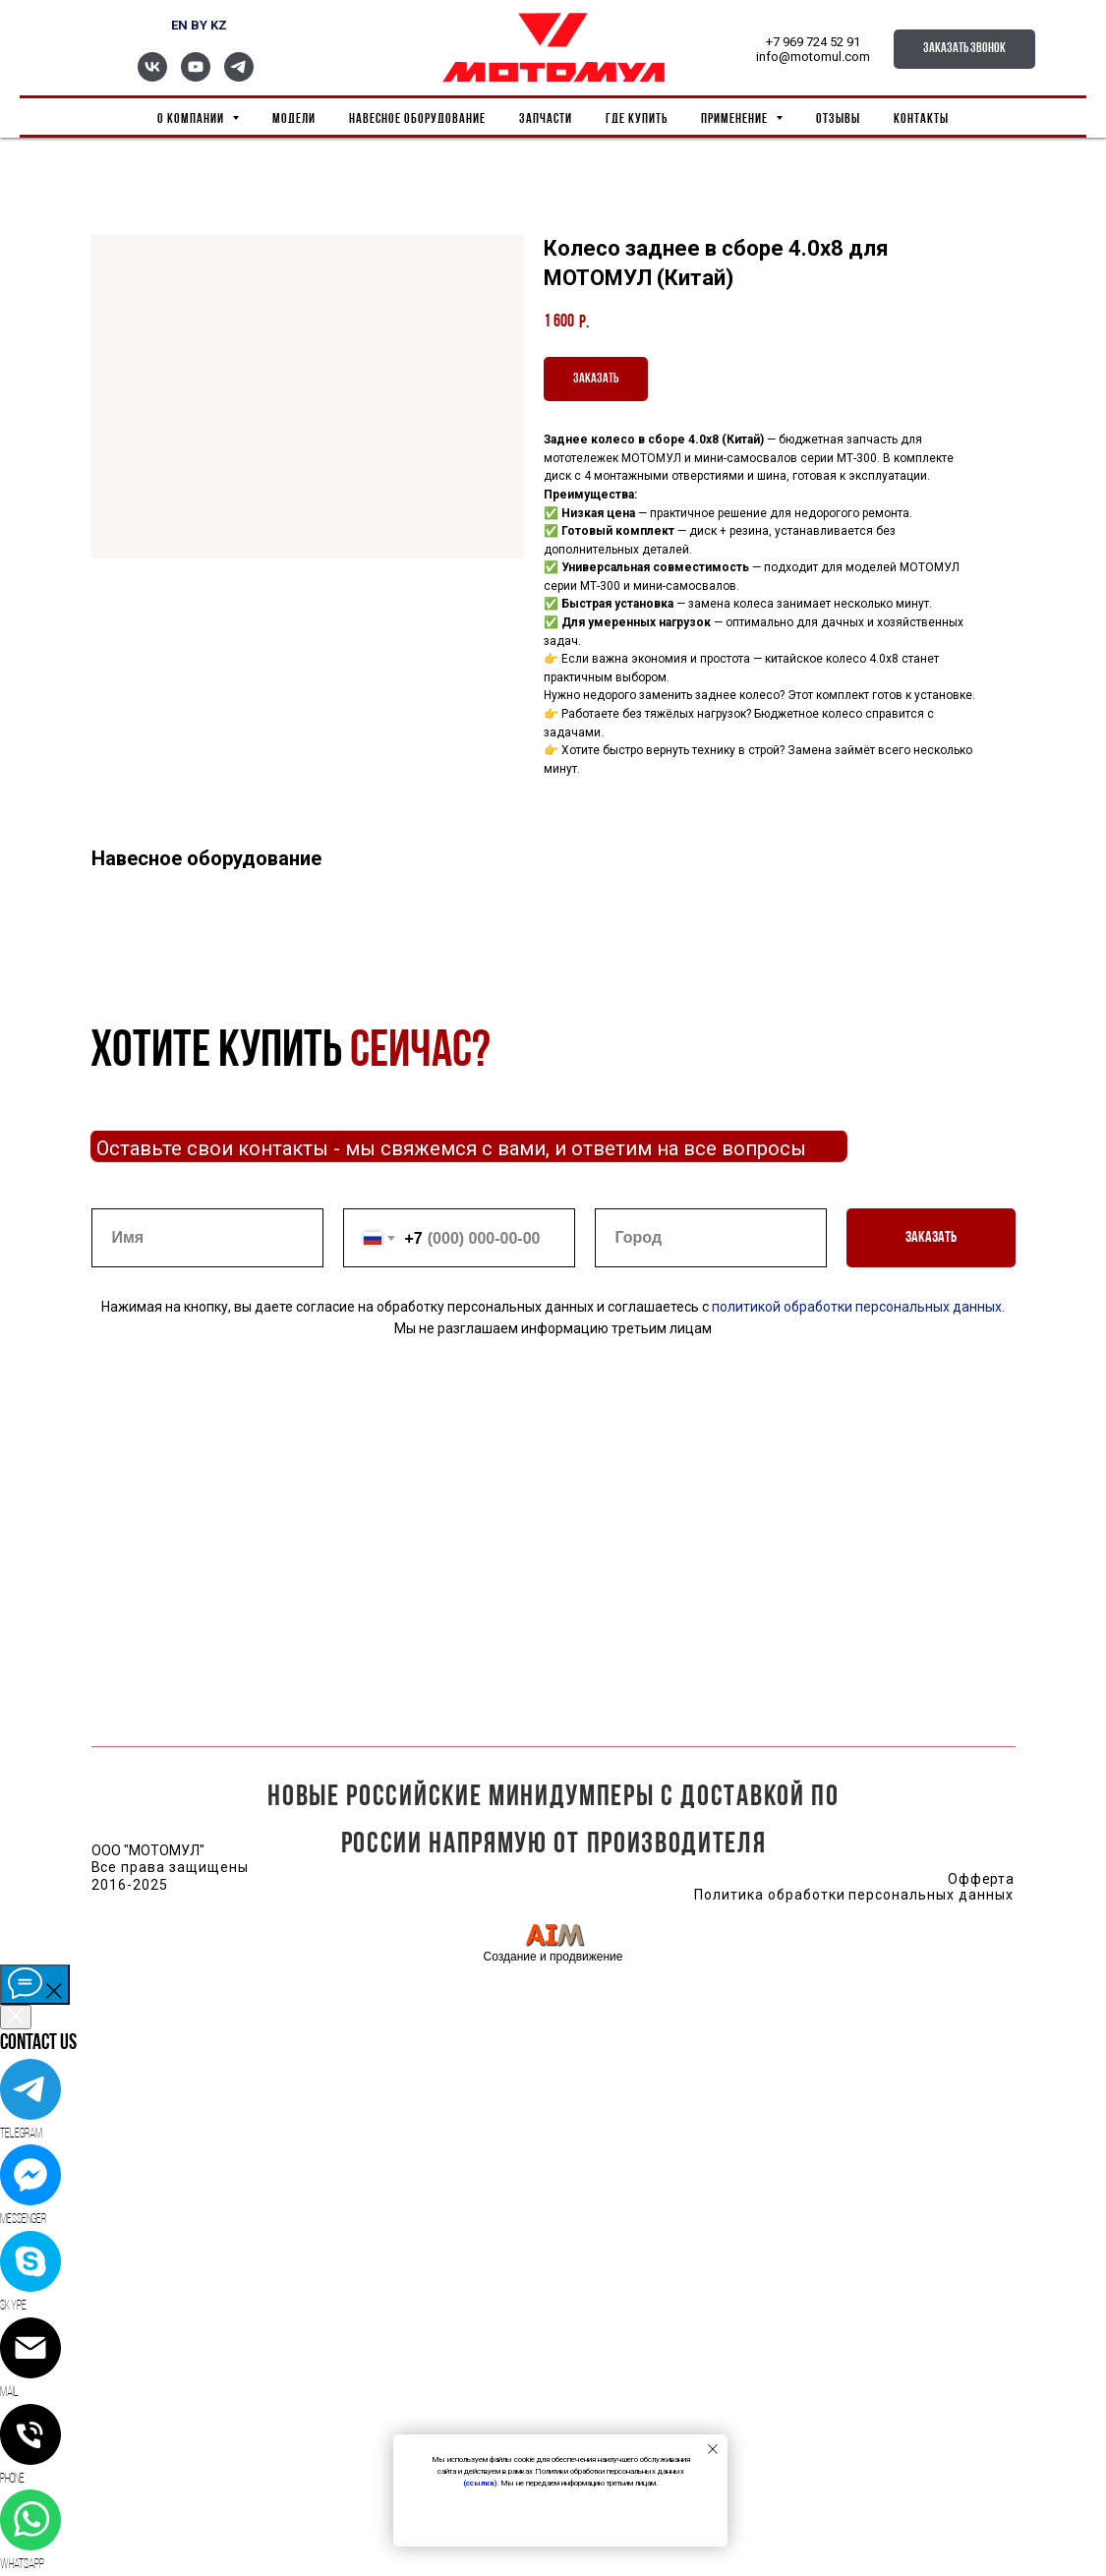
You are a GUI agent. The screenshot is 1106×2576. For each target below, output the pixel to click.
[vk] (152, 76)
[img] (554, 1934)
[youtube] (195, 76)
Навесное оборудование (417, 119)
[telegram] (239, 76)
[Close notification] (713, 2449)
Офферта (982, 1879)
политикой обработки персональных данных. (857, 1307)
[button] (964, 49)
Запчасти (545, 119)
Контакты (921, 119)
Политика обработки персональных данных (854, 1895)
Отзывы (838, 119)
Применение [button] (736, 119)
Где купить (637, 119)
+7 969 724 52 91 (813, 41)
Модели (294, 119)
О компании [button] (192, 119)
